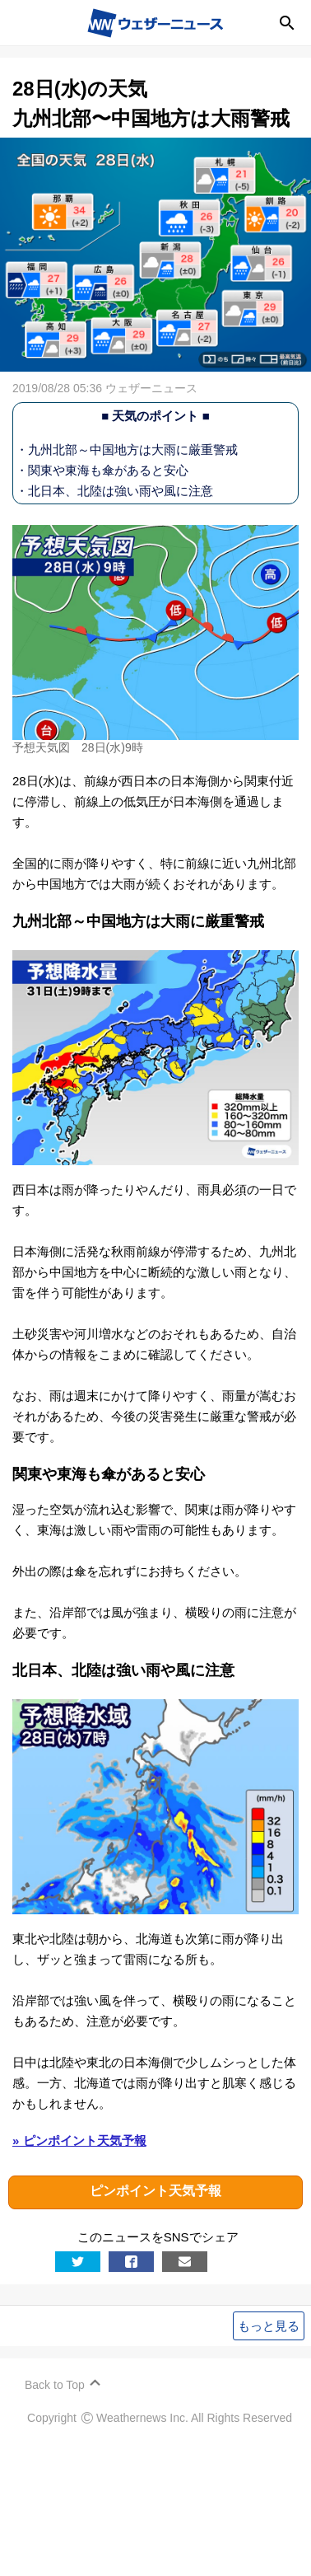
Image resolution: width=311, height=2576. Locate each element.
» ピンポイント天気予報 (79, 2140)
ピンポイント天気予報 (155, 2192)
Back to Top (55, 2384)
